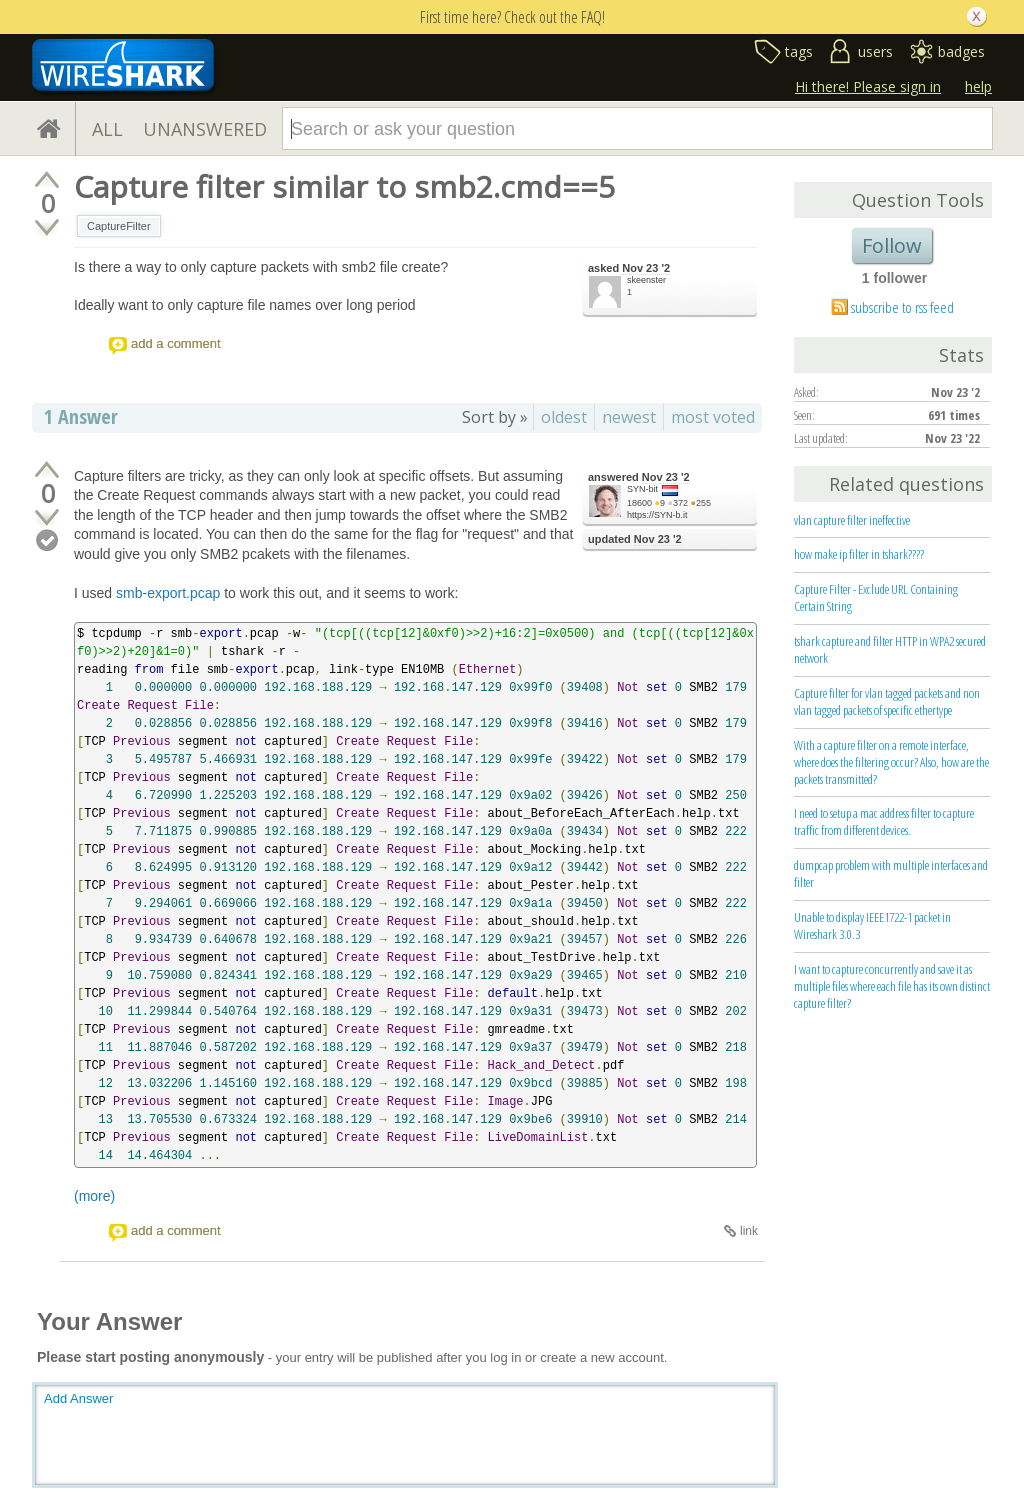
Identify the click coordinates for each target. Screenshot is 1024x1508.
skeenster (646, 280)
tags (799, 51)
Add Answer (78, 1398)
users (875, 51)
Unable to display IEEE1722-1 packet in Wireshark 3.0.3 (872, 925)
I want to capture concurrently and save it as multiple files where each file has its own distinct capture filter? (892, 986)
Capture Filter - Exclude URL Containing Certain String (876, 597)
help (978, 86)
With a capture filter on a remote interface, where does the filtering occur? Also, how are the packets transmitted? (891, 762)
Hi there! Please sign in (868, 86)
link (749, 1231)
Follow (892, 245)
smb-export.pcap (168, 593)
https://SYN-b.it (657, 515)
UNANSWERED (205, 129)
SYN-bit (642, 489)
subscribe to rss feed (902, 307)
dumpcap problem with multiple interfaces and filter (891, 873)
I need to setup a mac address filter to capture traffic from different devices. (884, 821)
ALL (107, 129)
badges (961, 51)
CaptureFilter (119, 226)
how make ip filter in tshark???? (859, 554)
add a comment (176, 343)
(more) (94, 1196)
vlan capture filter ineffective (852, 520)
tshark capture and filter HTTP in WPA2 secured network (890, 649)
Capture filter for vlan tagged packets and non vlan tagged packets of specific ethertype (887, 701)
